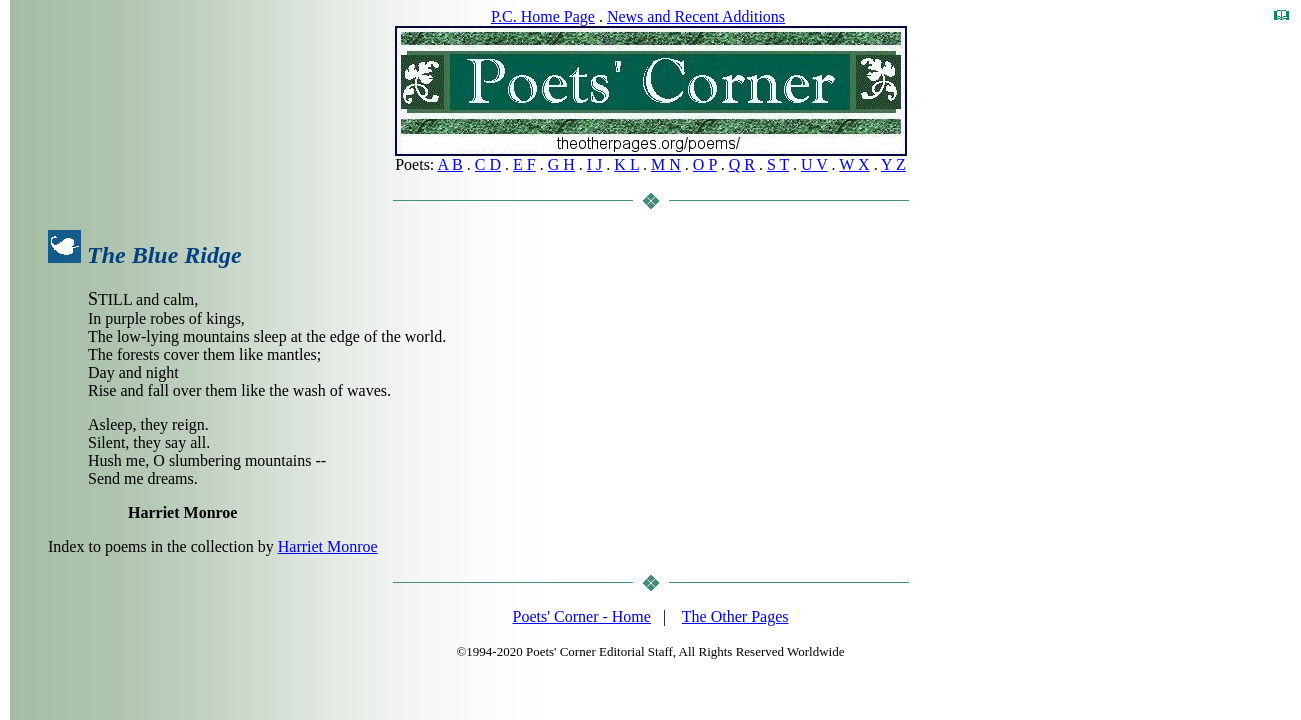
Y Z (893, 164)
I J (595, 164)
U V (814, 164)
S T (778, 164)
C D (488, 164)
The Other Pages (735, 616)
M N (666, 164)
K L (626, 164)
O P (705, 164)
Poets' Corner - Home (582, 616)
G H (561, 164)
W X (854, 164)
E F (524, 164)
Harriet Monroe (328, 546)
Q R (742, 164)
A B (449, 164)
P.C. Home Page (543, 16)
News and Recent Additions (696, 16)
